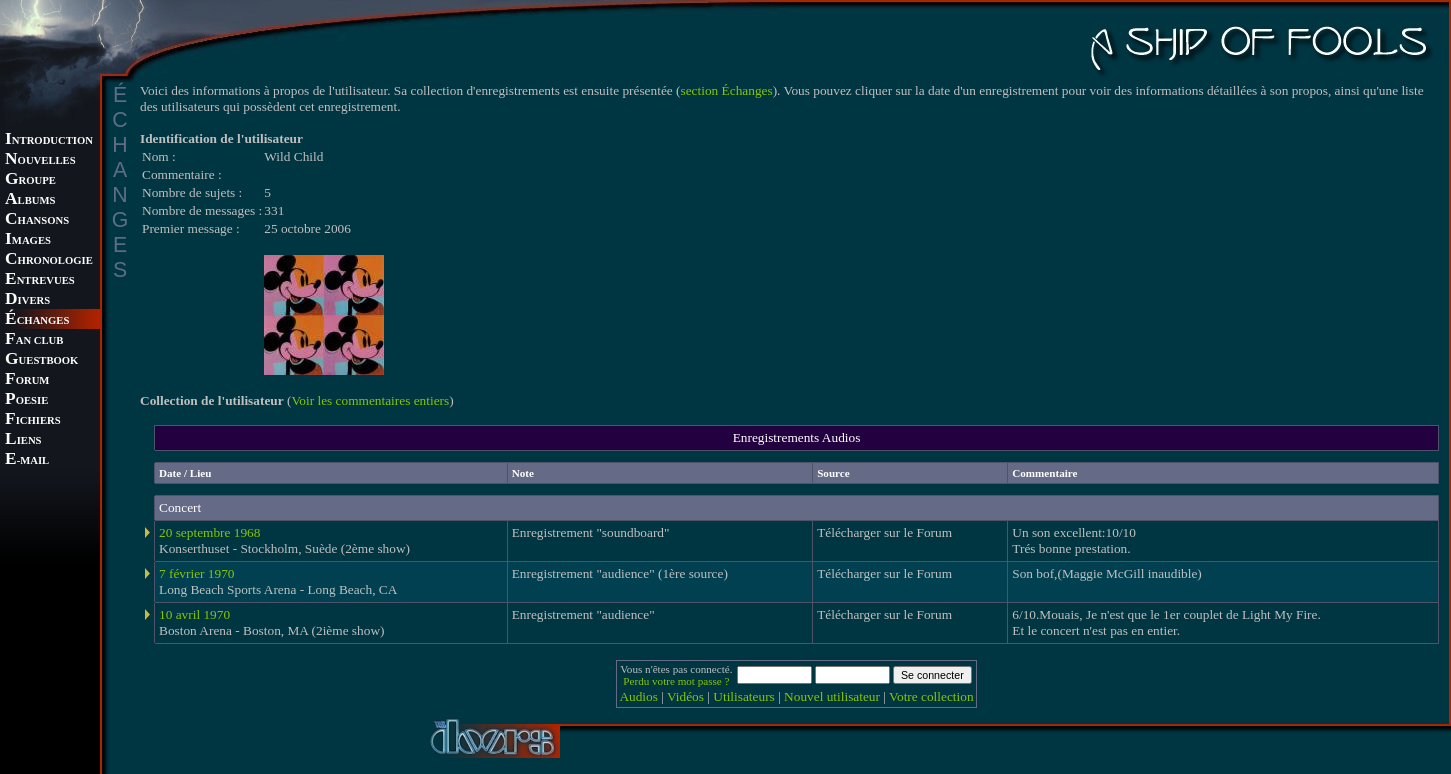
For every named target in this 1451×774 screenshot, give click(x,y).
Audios (638, 696)
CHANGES (37, 320)
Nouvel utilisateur (832, 696)
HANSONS (37, 220)
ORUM (27, 380)
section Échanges (727, 90)
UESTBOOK (41, 360)
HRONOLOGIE (49, 260)
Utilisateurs (743, 696)
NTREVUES (40, 280)
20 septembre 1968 (209, 532)
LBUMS (30, 200)
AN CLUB (34, 340)
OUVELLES (40, 160)
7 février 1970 (197, 573)
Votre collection (931, 696)
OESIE (26, 400)
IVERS (27, 300)
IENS (23, 440)
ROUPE (30, 180)
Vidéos (685, 696)
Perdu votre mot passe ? (676, 681)
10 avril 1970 (194, 614)
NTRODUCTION (49, 140)
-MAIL (27, 460)
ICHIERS (33, 420)
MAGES (28, 240)
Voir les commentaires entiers (370, 400)
